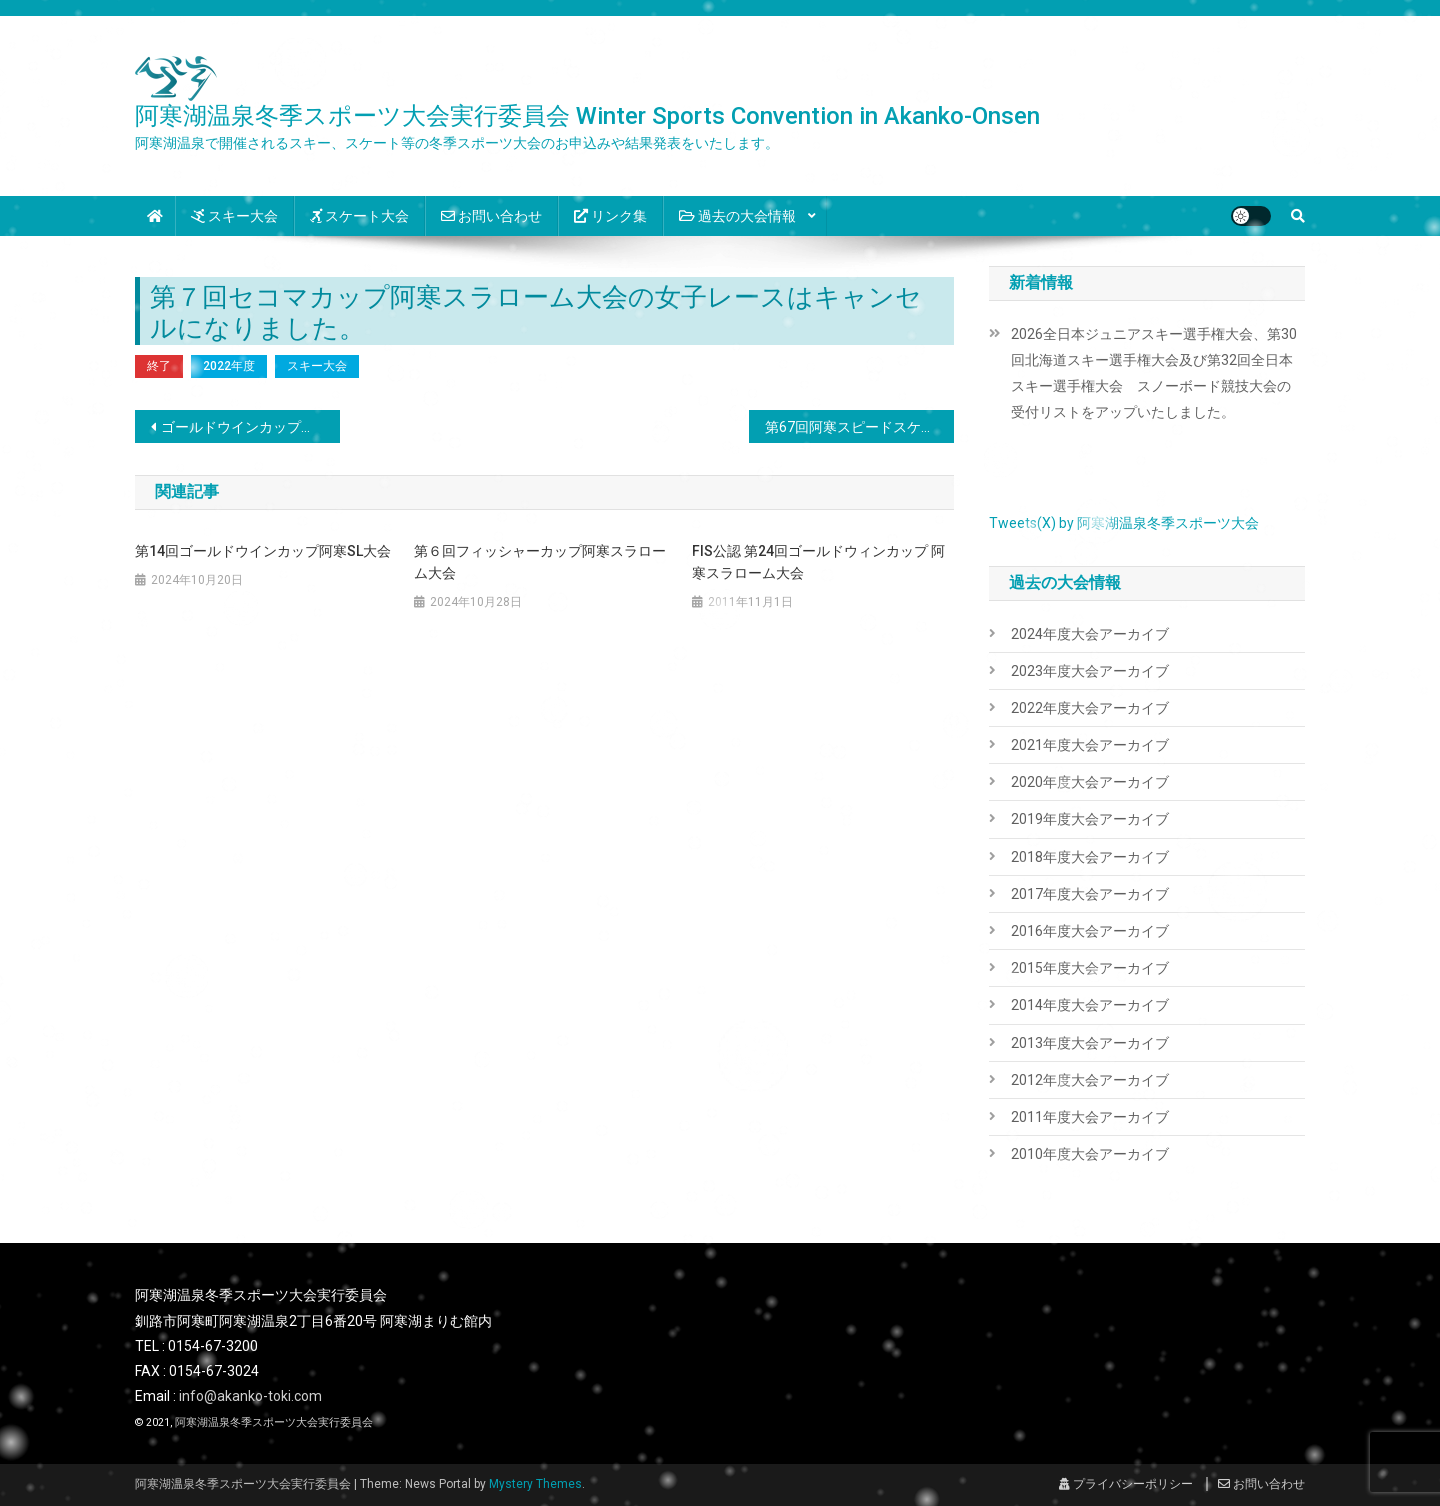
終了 (159, 366)
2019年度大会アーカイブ (1090, 819)
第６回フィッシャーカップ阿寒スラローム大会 (540, 562)
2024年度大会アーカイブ (1090, 634)
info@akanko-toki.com (250, 1396)
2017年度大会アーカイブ (1090, 894)
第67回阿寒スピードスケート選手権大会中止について (859, 427)
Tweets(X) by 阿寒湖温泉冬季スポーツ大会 (1124, 523)
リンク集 (610, 216)
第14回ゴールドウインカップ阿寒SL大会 (263, 551)
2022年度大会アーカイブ (1090, 708)
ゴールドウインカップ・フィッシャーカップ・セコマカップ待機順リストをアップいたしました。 (250, 427)
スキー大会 (234, 216)
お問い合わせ (491, 216)
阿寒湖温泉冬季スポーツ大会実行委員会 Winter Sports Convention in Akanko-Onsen (587, 116)
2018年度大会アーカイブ (1090, 857)
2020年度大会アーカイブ (1090, 782)
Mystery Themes (535, 1484)
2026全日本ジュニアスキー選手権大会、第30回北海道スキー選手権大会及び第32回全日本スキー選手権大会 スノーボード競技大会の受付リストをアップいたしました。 (1154, 373)
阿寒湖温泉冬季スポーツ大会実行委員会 (274, 1422)
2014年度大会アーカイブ (1090, 1005)
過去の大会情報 (737, 216)
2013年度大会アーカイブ (1090, 1043)
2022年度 (229, 366)
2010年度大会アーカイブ (1090, 1154)
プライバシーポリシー (1126, 1484)
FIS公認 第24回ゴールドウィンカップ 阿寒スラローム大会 (818, 562)
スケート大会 (359, 216)
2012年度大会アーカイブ (1090, 1080)
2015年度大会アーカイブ (1090, 968)
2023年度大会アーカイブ (1090, 671)
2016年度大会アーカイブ (1090, 931)
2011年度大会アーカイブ (1090, 1117)
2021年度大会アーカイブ (1090, 745)
